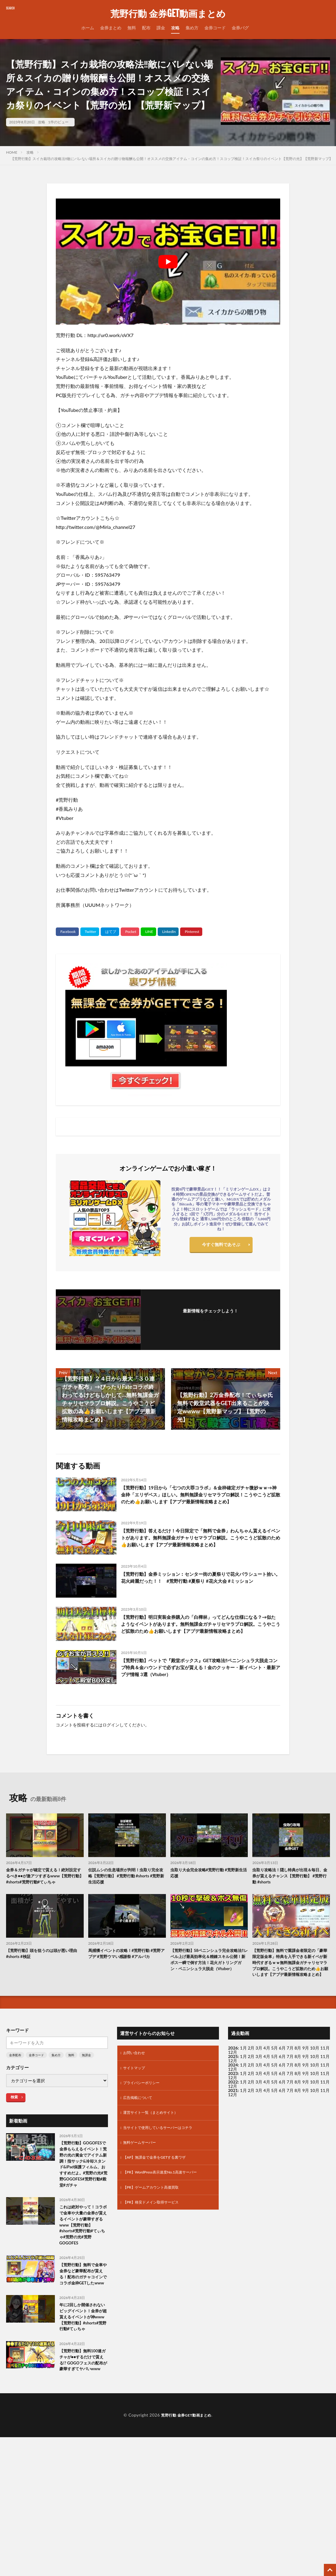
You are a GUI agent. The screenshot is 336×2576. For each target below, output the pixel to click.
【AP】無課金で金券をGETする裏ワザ (159, 2200)
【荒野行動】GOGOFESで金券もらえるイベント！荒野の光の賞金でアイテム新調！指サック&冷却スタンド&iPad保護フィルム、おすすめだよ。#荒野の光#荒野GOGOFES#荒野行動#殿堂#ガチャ (83, 2211)
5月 (274, 2085)
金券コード (215, 27)
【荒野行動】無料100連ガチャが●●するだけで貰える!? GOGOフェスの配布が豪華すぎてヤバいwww (82, 2449)
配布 (146, 27)
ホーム (87, 27)
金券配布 (15, 2092)
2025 (233, 2093)
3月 (259, 2085)
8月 (297, 2093)
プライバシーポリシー (144, 2122)
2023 (233, 2110)
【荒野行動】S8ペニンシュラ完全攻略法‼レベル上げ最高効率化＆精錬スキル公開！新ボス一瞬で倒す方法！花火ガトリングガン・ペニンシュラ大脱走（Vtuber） (209, 1991)
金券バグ (240, 27)
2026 (233, 2085)
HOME (11, 152)
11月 (324, 2093)
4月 (267, 2085)
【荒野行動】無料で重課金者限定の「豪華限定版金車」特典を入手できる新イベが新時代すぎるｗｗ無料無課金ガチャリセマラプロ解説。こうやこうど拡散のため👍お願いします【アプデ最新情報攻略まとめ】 (291, 1994)
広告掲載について (140, 2137)
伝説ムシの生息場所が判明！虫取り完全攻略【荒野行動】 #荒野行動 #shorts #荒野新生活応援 (127, 1894)
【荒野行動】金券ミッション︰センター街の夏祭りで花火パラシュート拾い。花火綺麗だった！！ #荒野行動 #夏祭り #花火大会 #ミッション (200, 1593)
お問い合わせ (136, 2090)
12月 (232, 2097)
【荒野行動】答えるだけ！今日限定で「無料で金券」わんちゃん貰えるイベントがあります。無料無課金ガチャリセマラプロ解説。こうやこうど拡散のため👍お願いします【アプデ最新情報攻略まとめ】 (200, 1549)
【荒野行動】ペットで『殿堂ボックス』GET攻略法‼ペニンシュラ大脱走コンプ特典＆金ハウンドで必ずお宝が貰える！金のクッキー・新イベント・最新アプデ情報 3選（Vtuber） (200, 1685)
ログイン (110, 1741)
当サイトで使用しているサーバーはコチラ (163, 2169)
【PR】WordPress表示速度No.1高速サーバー (166, 2216)
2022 (233, 2119)
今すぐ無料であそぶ (221, 1245)
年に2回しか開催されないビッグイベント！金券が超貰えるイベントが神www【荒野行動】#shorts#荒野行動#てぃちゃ (83, 2396)
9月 (305, 2093)
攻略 (175, 27)
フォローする (210, 1318)
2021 (233, 2127)
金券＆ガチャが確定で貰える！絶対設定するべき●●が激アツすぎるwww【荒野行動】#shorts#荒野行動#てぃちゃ (44, 1898)
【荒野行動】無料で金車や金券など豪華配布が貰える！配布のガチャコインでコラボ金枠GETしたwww (82, 2342)
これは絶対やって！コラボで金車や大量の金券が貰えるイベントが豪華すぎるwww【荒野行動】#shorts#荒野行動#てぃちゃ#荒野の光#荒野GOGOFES (83, 2285)
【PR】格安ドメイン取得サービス (155, 2248)
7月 (290, 2093)
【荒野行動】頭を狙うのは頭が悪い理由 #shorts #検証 (44, 1981)
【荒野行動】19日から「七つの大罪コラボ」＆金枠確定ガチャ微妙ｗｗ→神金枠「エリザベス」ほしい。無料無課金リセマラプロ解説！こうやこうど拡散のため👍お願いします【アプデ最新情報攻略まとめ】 (200, 1500)
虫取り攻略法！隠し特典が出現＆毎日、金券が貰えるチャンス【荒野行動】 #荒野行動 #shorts (288, 1894)
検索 (14, 2134)
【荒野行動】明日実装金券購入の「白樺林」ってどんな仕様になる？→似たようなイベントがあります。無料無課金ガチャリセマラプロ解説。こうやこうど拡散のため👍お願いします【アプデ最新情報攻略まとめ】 (200, 1641)
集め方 (192, 27)
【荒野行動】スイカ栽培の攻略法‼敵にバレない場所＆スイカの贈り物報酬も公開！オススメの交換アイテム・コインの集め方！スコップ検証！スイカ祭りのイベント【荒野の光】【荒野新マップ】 (172, 158)
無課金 (86, 2092)
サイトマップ (136, 2106)
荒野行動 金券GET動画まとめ (168, 13)
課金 (160, 27)
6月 (282, 2093)
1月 (243, 2085)
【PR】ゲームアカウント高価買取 (155, 2232)
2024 (233, 2102)
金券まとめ (110, 27)
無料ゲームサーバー (142, 2185)
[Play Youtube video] (168, 262)
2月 (251, 2085)
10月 (314, 2093)
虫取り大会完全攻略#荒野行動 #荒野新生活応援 (207, 1891)
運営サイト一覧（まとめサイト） (155, 2153)
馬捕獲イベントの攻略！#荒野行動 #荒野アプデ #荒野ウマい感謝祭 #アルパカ (126, 1984)
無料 (131, 27)
